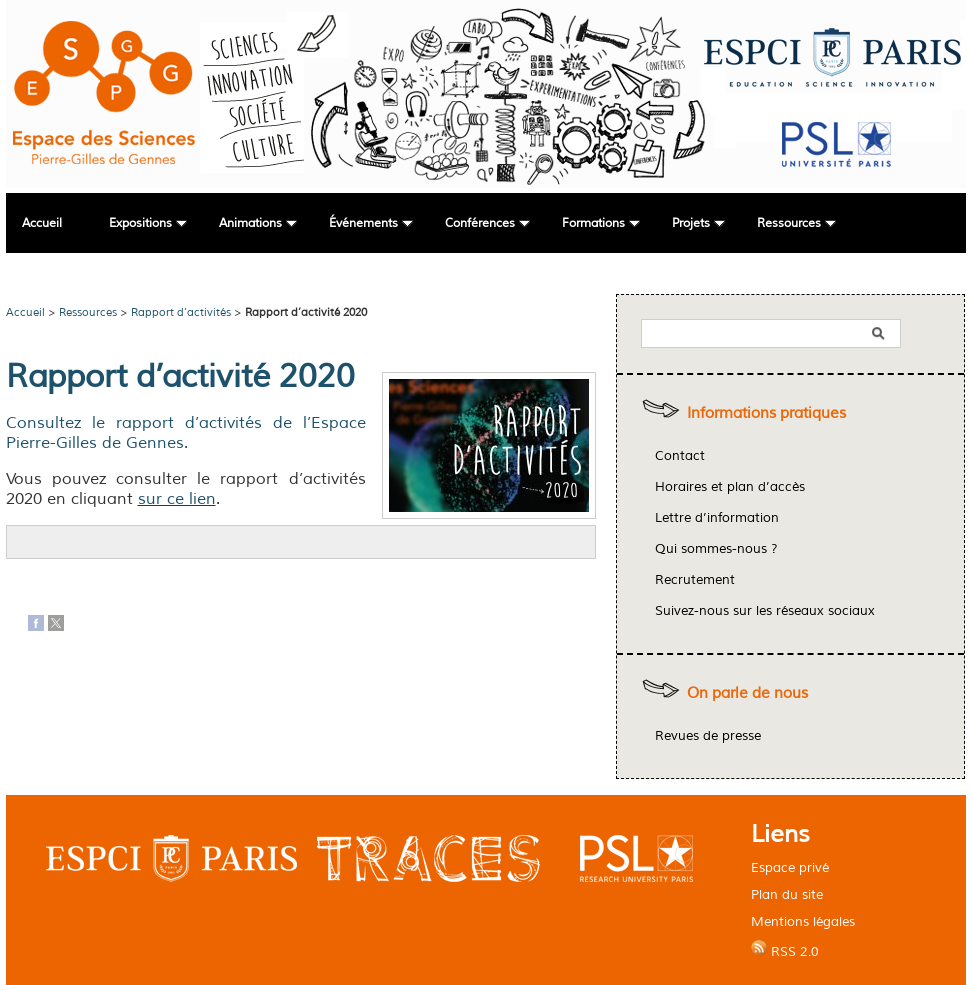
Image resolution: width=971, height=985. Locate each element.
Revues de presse (708, 736)
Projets (691, 223)
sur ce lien (177, 499)
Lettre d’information (717, 518)
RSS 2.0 (785, 950)
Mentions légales (803, 921)
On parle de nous (747, 693)
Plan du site (787, 894)
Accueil (42, 223)
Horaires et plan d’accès (730, 487)
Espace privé (790, 867)
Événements (363, 223)
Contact (680, 456)
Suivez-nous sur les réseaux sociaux (765, 611)
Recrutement (695, 580)
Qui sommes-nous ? (716, 549)
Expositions (140, 223)
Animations (250, 223)
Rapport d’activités (181, 312)
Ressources (789, 223)
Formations (593, 223)
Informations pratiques (766, 413)
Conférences (480, 223)
